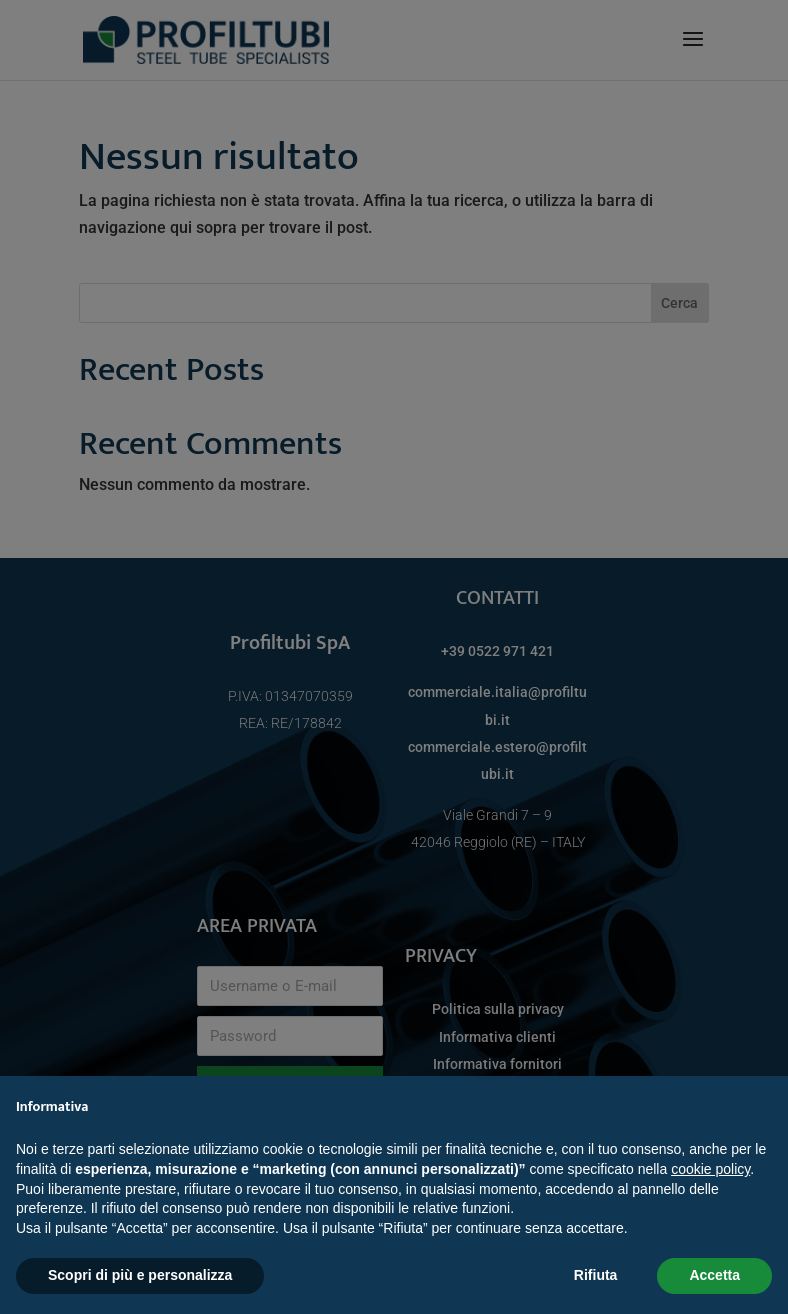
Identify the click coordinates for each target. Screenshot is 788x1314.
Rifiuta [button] (596, 1275)
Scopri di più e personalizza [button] (140, 1275)
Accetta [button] (714, 1275)
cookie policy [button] (710, 1169)
